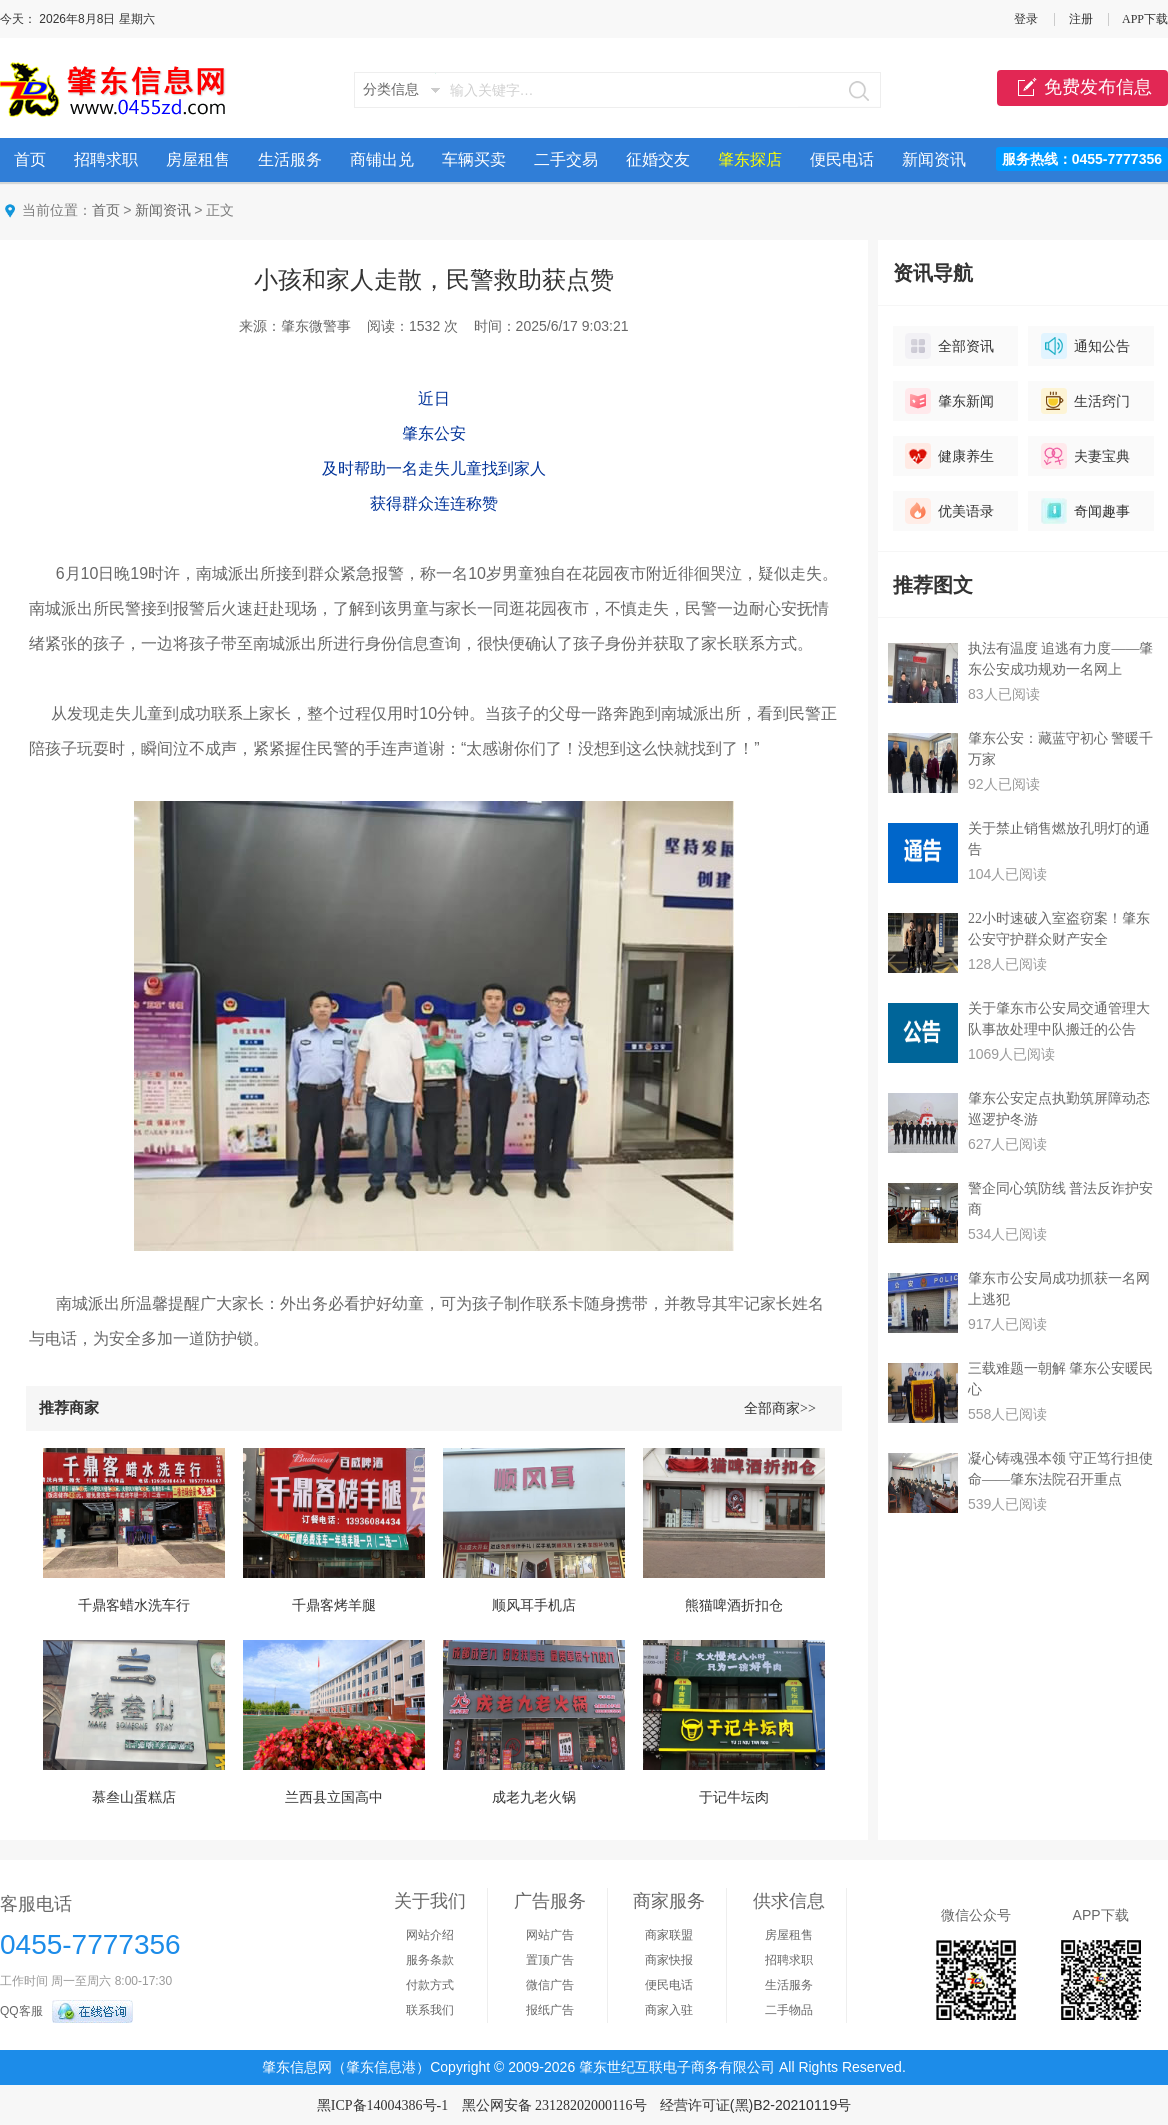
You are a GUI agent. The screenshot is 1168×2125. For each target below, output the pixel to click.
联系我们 (430, 2010)
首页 (30, 159)
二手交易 (566, 159)
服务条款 (430, 1960)
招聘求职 (106, 159)
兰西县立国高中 (334, 1797)
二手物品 (789, 2010)
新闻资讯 (934, 159)
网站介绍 (430, 1935)
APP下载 (1145, 19)
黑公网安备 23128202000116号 (554, 2105)
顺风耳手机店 (534, 1605)
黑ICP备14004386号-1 (382, 2105)
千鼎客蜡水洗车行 (134, 1605)
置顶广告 (550, 1960)
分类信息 (391, 89)
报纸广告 (550, 2010)
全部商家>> (780, 1408)
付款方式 (430, 1985)
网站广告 (550, 1935)
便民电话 (842, 159)
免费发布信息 (1082, 88)
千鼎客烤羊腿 (334, 1605)
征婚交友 (658, 159)
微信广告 (550, 1985)
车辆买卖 (474, 159)
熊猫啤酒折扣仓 (734, 1605)
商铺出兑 (382, 159)
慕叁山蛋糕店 (134, 1797)
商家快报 (669, 1960)
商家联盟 (669, 1935)
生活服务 (290, 159)
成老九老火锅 (534, 1797)
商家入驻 (669, 2010)
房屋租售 (198, 159)
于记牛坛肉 (734, 1797)
